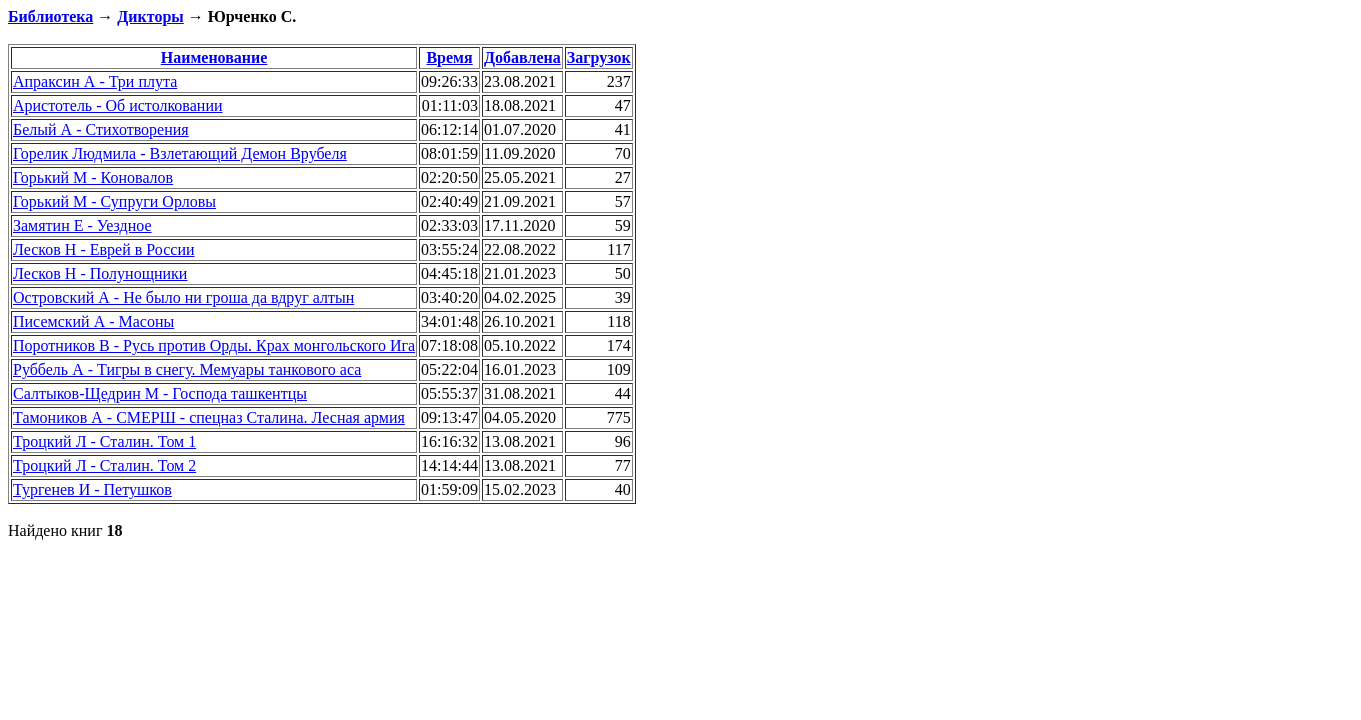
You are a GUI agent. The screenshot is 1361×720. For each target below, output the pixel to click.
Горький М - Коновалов (93, 177)
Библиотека (50, 16)
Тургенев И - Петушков (92, 489)
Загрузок (599, 57)
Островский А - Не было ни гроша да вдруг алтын (183, 297)
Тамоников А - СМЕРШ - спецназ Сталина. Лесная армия (209, 417)
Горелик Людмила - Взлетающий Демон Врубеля (180, 153)
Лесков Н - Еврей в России (104, 249)
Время (449, 57)
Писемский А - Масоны (93, 321)
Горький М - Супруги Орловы (114, 201)
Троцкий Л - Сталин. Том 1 (104, 441)
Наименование (214, 57)
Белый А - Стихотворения (101, 129)
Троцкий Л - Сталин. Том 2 (104, 465)
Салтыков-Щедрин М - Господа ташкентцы (160, 393)
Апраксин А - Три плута (95, 81)
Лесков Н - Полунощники (100, 273)
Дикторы (150, 16)
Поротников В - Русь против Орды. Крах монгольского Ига (214, 345)
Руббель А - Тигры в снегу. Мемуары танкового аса (187, 369)
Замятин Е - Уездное (82, 225)
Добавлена (522, 57)
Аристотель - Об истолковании (118, 105)
